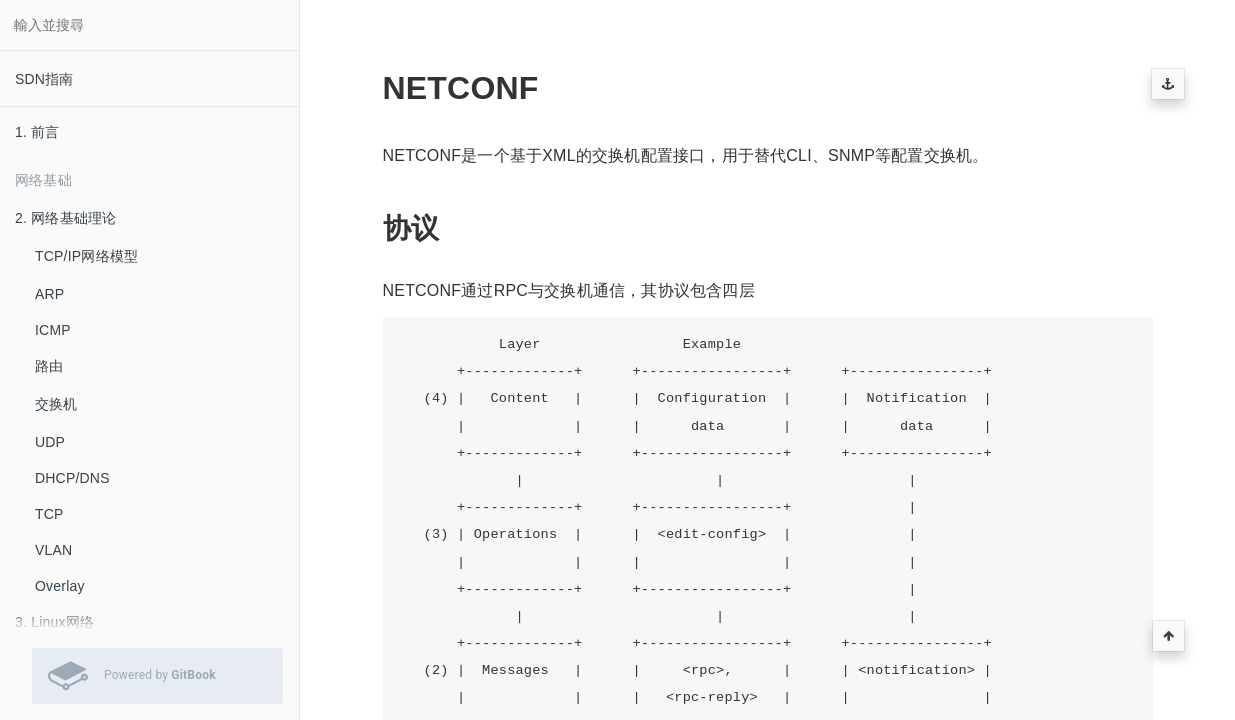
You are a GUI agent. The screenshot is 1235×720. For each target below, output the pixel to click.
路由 (49, 366)
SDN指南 (44, 79)
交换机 (56, 404)
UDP (50, 442)
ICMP (53, 330)
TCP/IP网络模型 (86, 256)
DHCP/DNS (72, 478)
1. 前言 (37, 132)
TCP (49, 514)
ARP (49, 294)
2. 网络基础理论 (65, 218)
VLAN (53, 550)
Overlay (60, 586)
